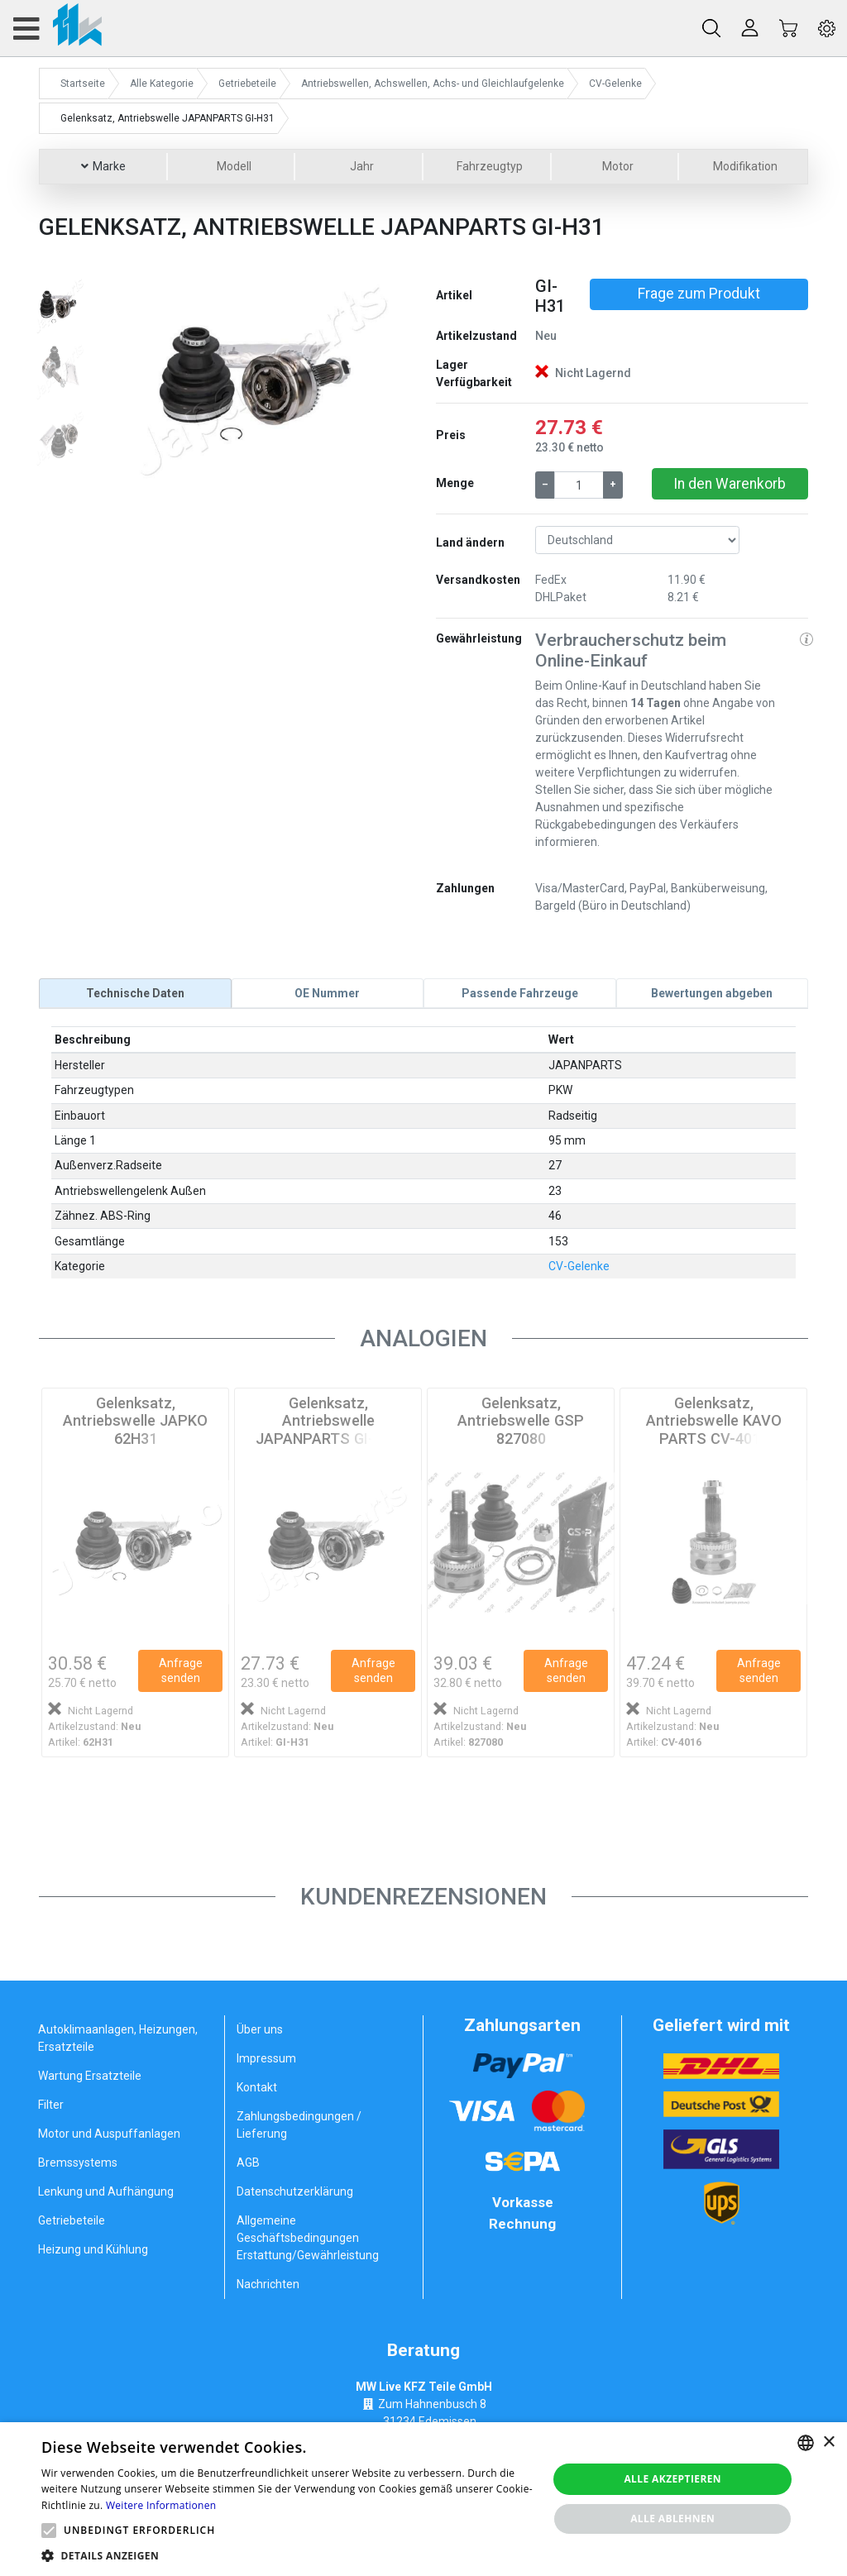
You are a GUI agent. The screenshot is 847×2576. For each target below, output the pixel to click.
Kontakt (257, 2087)
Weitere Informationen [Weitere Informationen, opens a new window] (161, 2505)
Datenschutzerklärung (295, 2191)
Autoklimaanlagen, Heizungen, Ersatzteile (118, 2038)
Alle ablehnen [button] (672, 2518)
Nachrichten (268, 2284)
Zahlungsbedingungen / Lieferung (299, 2125)
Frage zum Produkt (699, 293)
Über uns (260, 2029)
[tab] (135, 993)
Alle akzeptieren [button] (672, 2479)
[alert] (423, 2499)
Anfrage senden (181, 1670)
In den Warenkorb (729, 484)
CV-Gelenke (579, 1266)
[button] (128, 378)
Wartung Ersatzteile (89, 2075)
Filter (51, 2104)
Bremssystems (77, 2162)
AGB (248, 2162)
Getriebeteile (71, 2220)
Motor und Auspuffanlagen (109, 2133)
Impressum (266, 2058)
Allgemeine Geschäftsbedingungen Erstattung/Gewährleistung (308, 2238)
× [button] (828, 2442)
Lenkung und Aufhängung (106, 2191)
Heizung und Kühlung (93, 2249)
